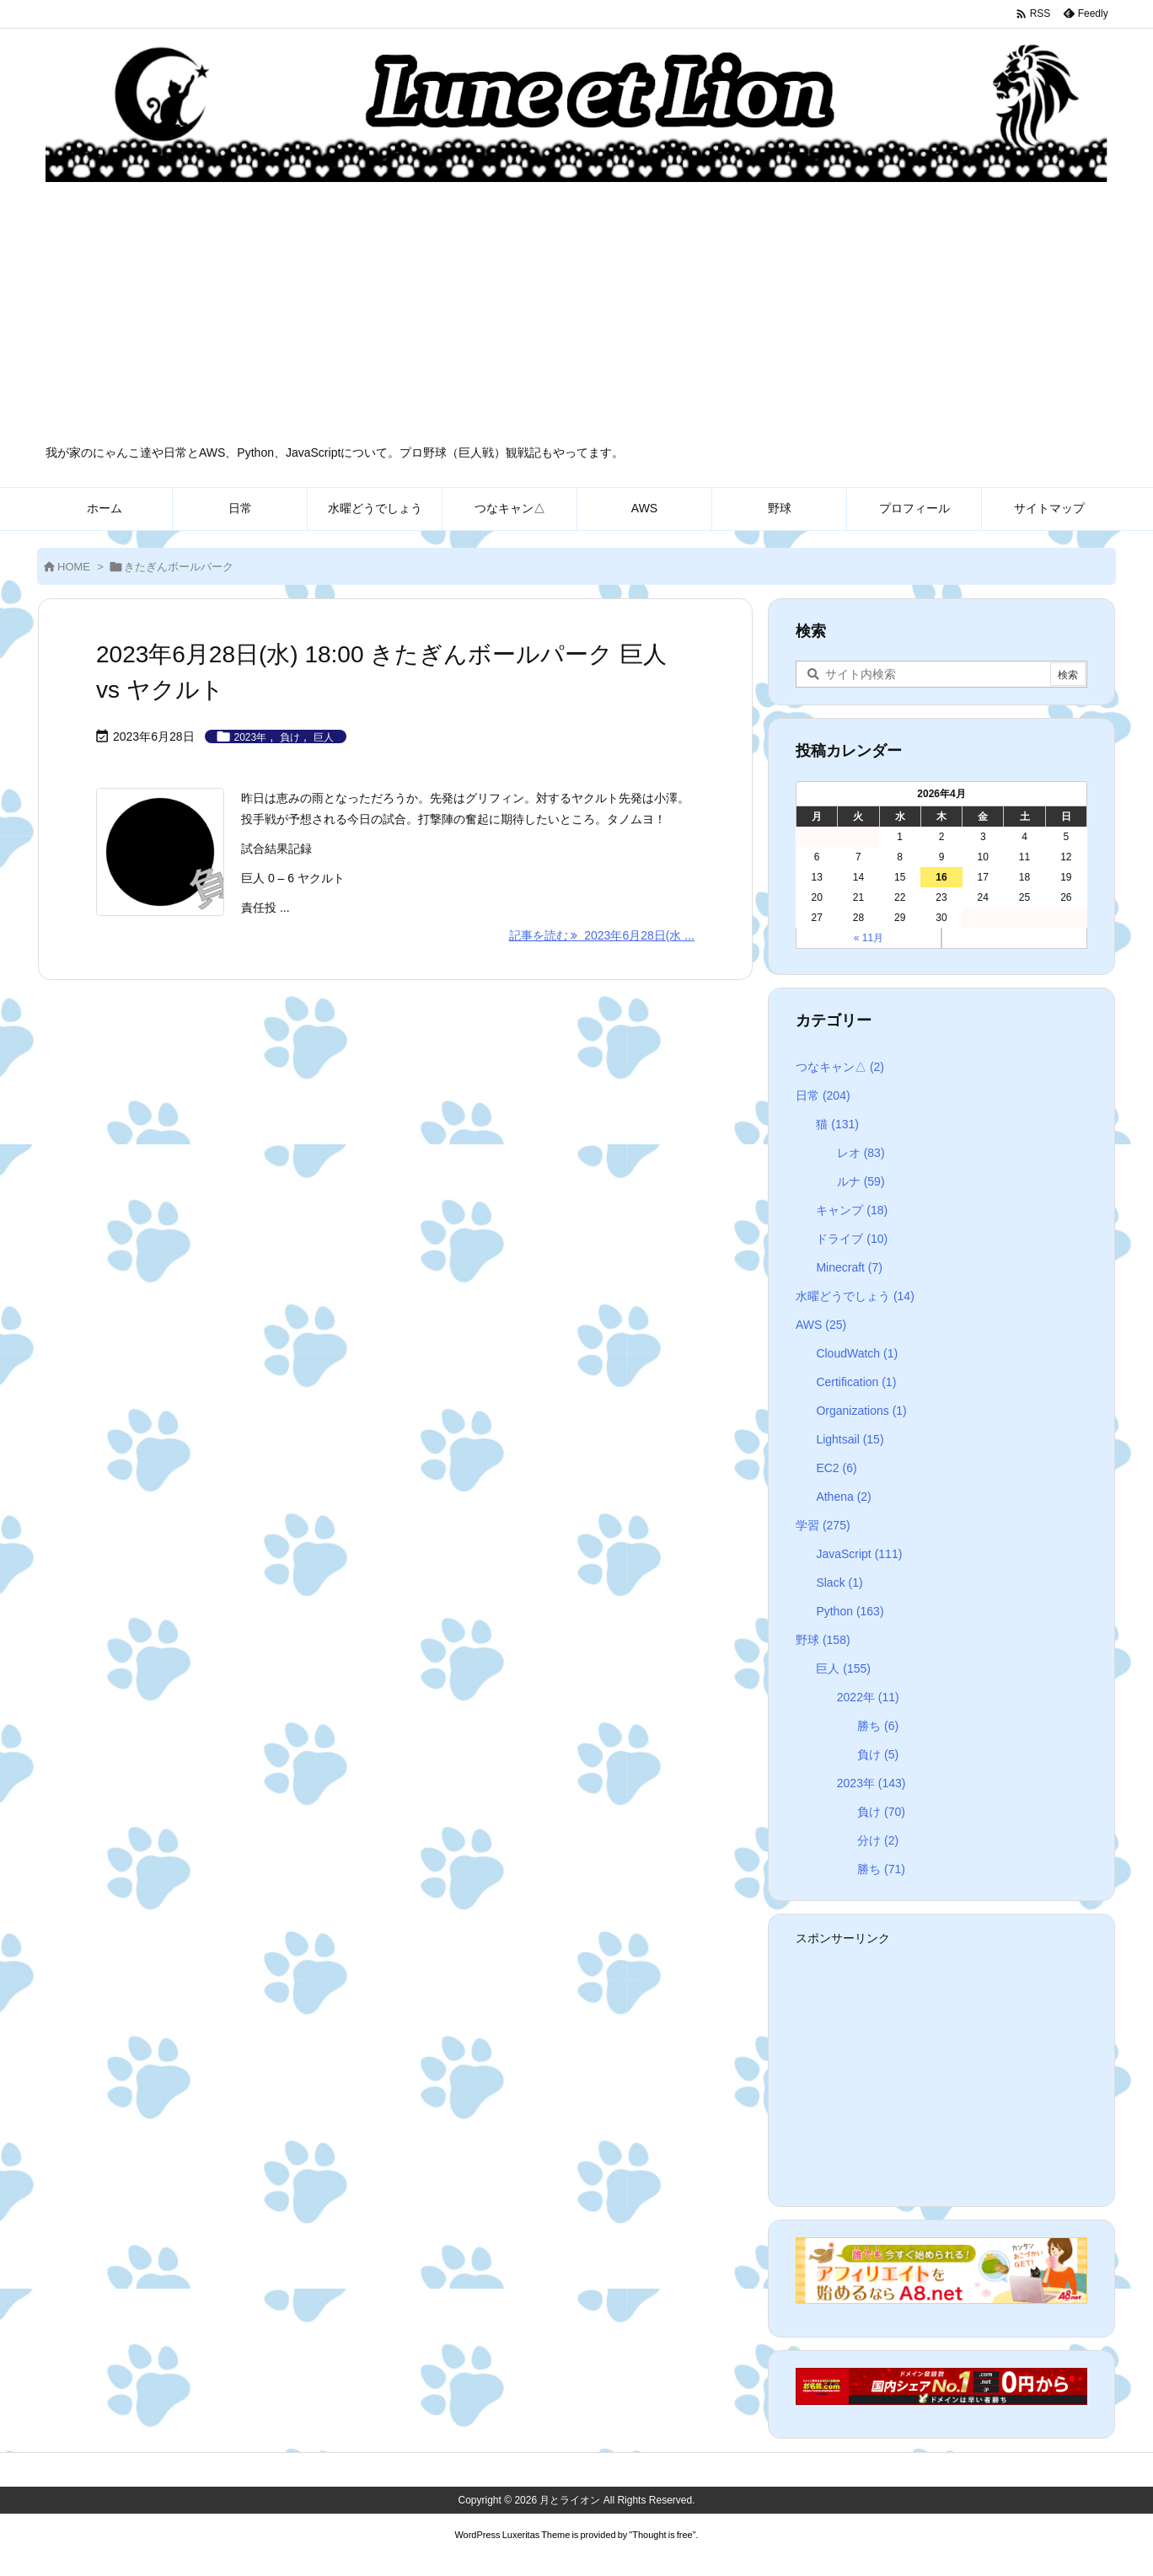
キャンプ (852, 1210)
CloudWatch (857, 1353)
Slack (839, 1582)
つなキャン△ (840, 1067)
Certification (856, 1382)
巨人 (324, 737)
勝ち (877, 1726)
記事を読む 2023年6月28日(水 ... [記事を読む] (601, 935)
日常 (823, 1095)
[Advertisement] (576, 318)
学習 (823, 1525)
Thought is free (662, 2535)
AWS (821, 1324)
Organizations (861, 1410)
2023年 (250, 737)
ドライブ (852, 1238)
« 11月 (868, 938)
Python (849, 1611)
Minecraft (849, 1267)
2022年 (868, 1697)
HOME (73, 566)
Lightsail (849, 1439)
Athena (843, 1496)
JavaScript (859, 1554)
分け (877, 1840)
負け (290, 737)
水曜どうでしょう (855, 1296)
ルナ (861, 1181)
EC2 (836, 1468)
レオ (861, 1152)
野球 (823, 1640)
